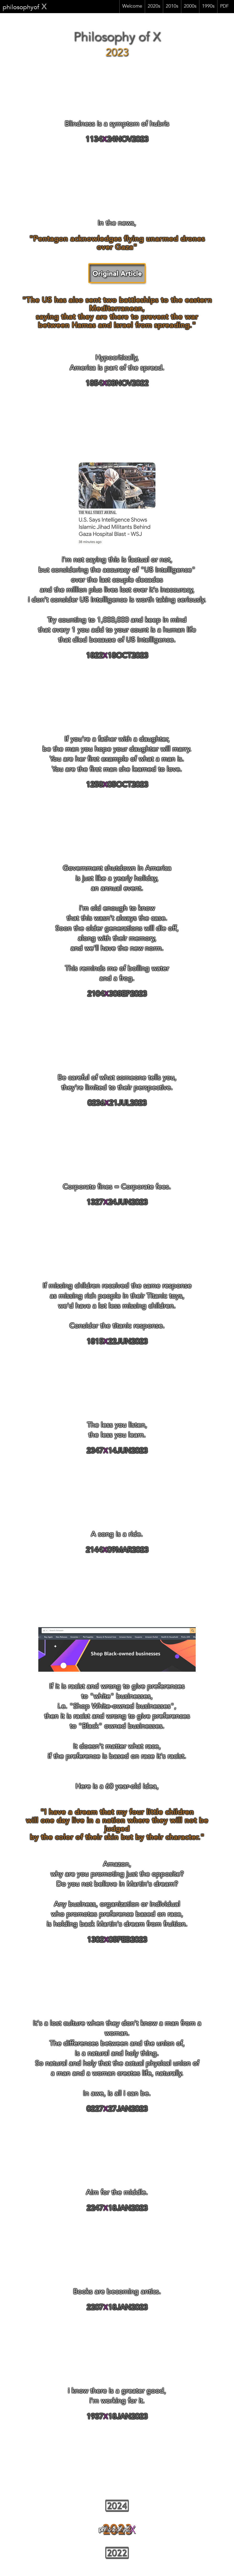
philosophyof (25, 7)
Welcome (132, 6)
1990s (208, 6)
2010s (172, 6)
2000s (190, 6)
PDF (224, 6)
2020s (154, 6)
